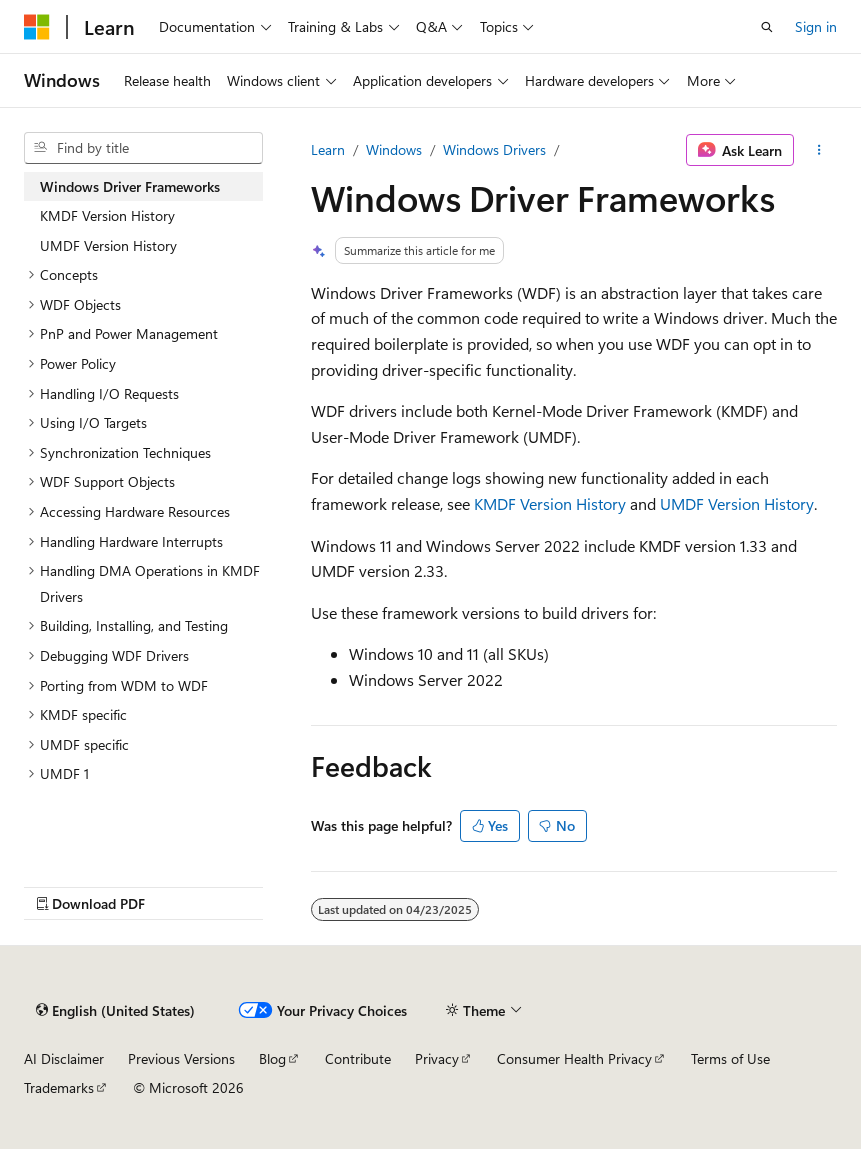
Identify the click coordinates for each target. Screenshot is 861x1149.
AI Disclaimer (64, 1058)
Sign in (816, 26)
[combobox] (143, 148)
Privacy (437, 1058)
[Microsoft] (37, 27)
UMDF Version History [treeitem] (108, 245)
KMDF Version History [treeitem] (107, 215)
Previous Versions (181, 1058)
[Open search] (767, 27)
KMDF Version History (550, 503)
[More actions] (819, 150)
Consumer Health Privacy (574, 1058)
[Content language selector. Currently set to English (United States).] (115, 1010)
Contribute (358, 1058)
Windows (394, 149)
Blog (272, 1058)
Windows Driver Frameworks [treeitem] (130, 186)
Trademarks (59, 1087)
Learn (328, 149)
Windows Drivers (494, 149)
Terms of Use (730, 1058)
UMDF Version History (737, 503)
